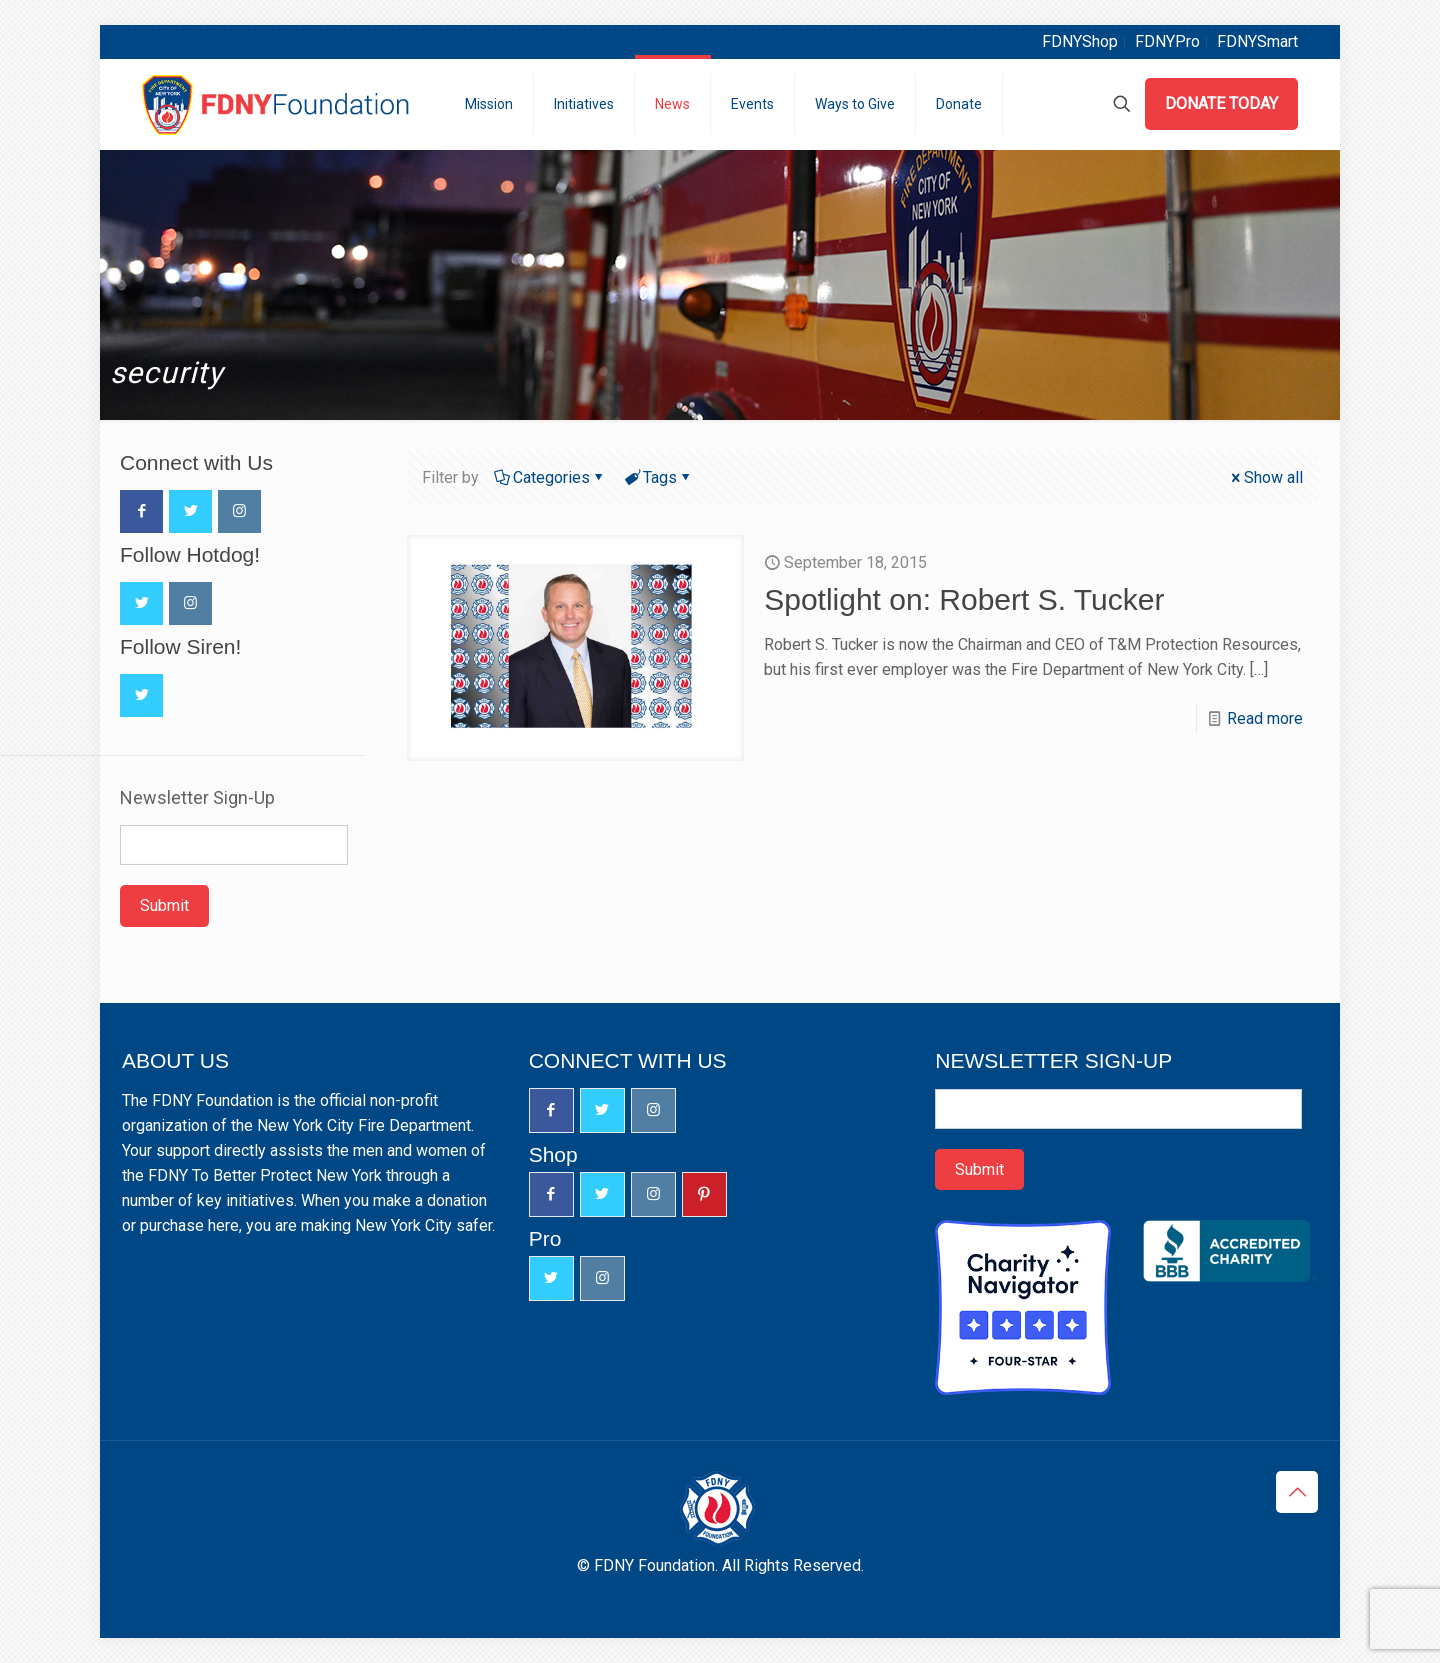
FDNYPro (1167, 41)
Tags (658, 477)
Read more (1265, 718)
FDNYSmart (1257, 41)
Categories (550, 477)
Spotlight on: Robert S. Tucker (964, 599)
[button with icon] (141, 511)
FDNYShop (1080, 41)
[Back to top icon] (1297, 1492)
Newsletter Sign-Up (197, 798)
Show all (1265, 477)
